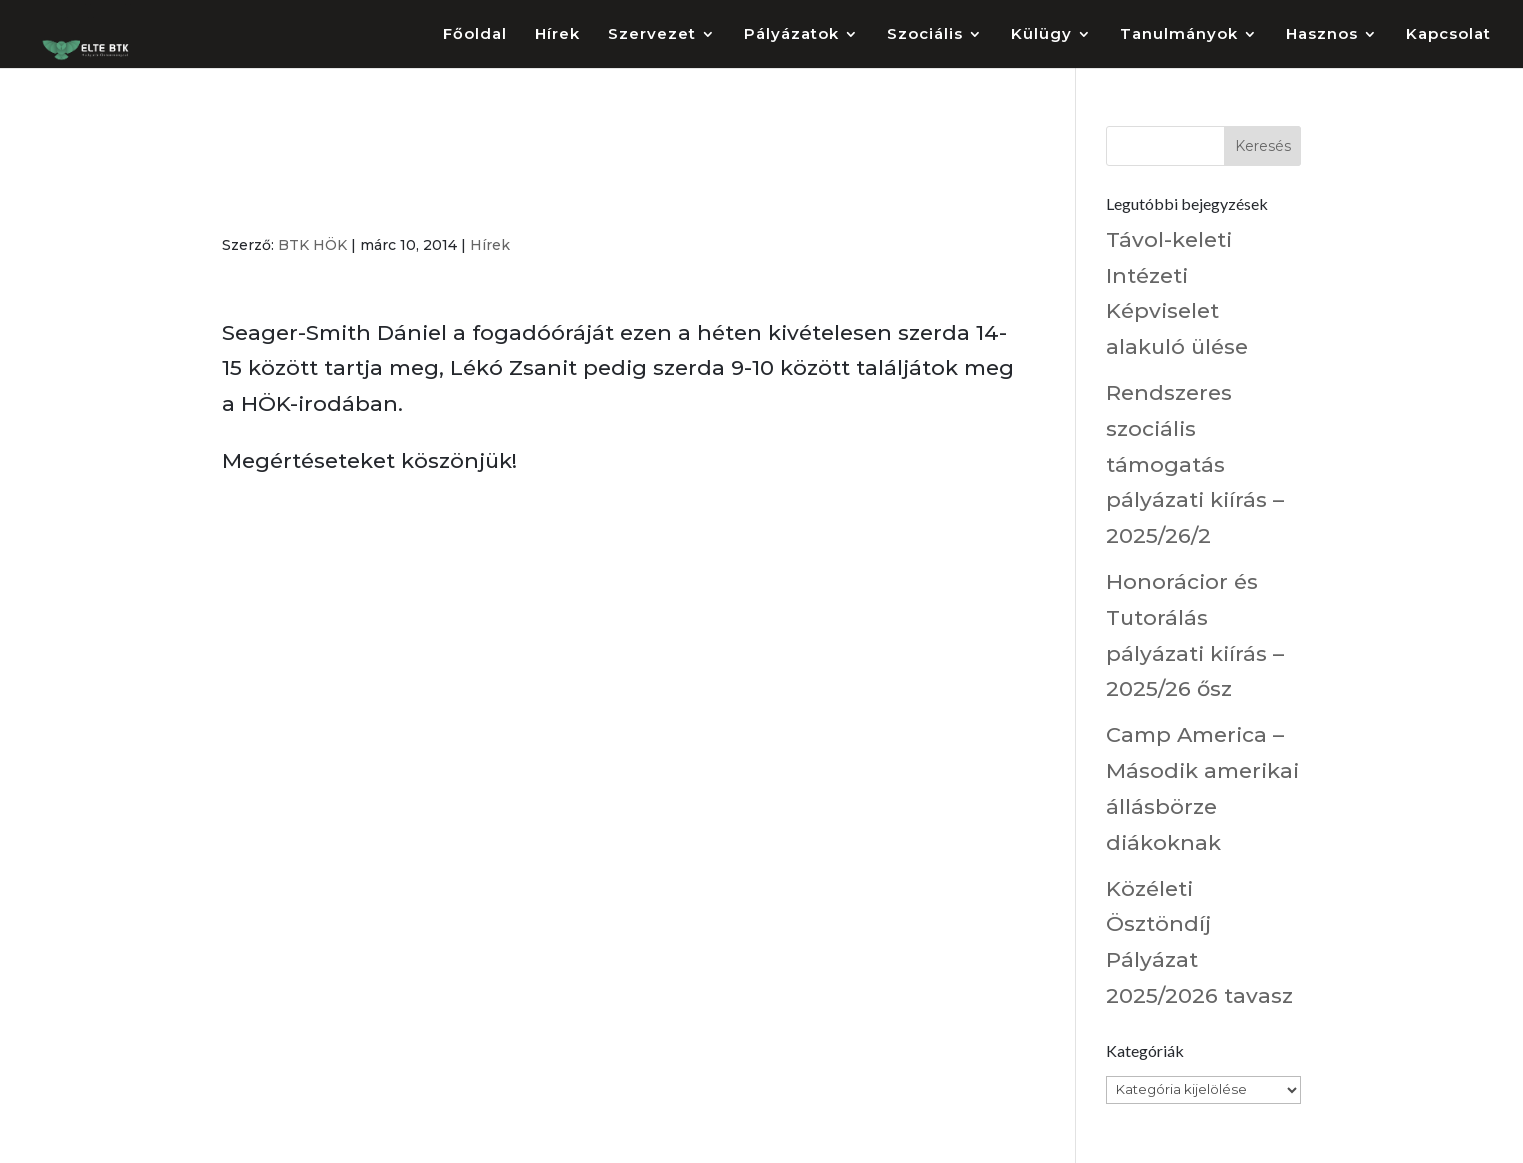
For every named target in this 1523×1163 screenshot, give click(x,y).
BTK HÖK (312, 245)
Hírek (557, 35)
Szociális (925, 35)
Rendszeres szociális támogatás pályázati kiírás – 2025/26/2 (1195, 464)
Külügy (1041, 35)
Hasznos (1322, 35)
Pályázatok (791, 35)
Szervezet (652, 35)
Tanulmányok (1179, 35)
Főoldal (475, 35)
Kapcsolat (1448, 35)
